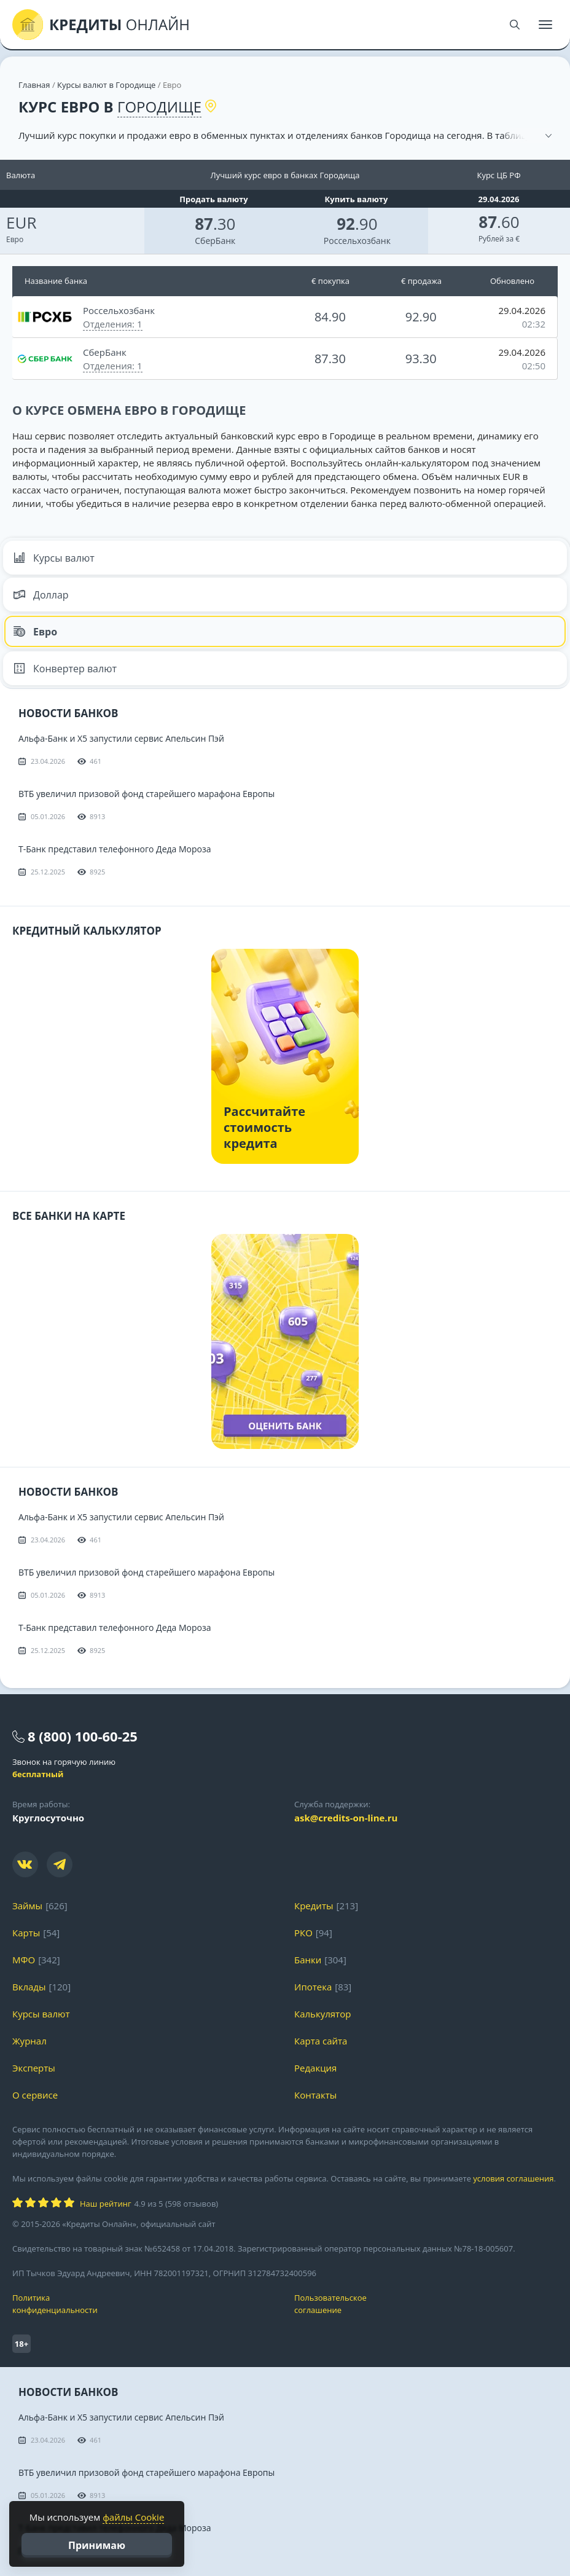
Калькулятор (322, 2014)
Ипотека (313, 1987)
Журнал (29, 2041)
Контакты (315, 2095)
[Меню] (545, 24)
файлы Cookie (133, 2517)
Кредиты (314, 1905)
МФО (23, 1960)
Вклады (29, 1987)
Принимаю (96, 2545)
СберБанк (215, 240)
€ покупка (330, 280)
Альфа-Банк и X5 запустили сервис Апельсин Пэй (121, 738)
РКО (303, 1932)
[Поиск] (514, 24)
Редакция (315, 2068)
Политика (144, 2304)
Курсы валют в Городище (106, 84)
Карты (26, 1932)
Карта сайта (320, 2041)
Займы (27, 1905)
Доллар (41, 595)
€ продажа (421, 280)
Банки (307, 1960)
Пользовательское (426, 2304)
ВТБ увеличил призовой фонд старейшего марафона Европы (146, 793)
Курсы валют (54, 558)
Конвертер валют (65, 668)
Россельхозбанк (357, 240)
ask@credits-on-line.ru (345, 1818)
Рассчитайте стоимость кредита (264, 1127)
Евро (35, 631)
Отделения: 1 (112, 324)
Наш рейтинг (105, 2203)
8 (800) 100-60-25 (83, 1736)
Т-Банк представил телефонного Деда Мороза (114, 849)
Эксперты (33, 2068)
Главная (34, 84)
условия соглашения (513, 2178)
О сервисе (35, 2095)
